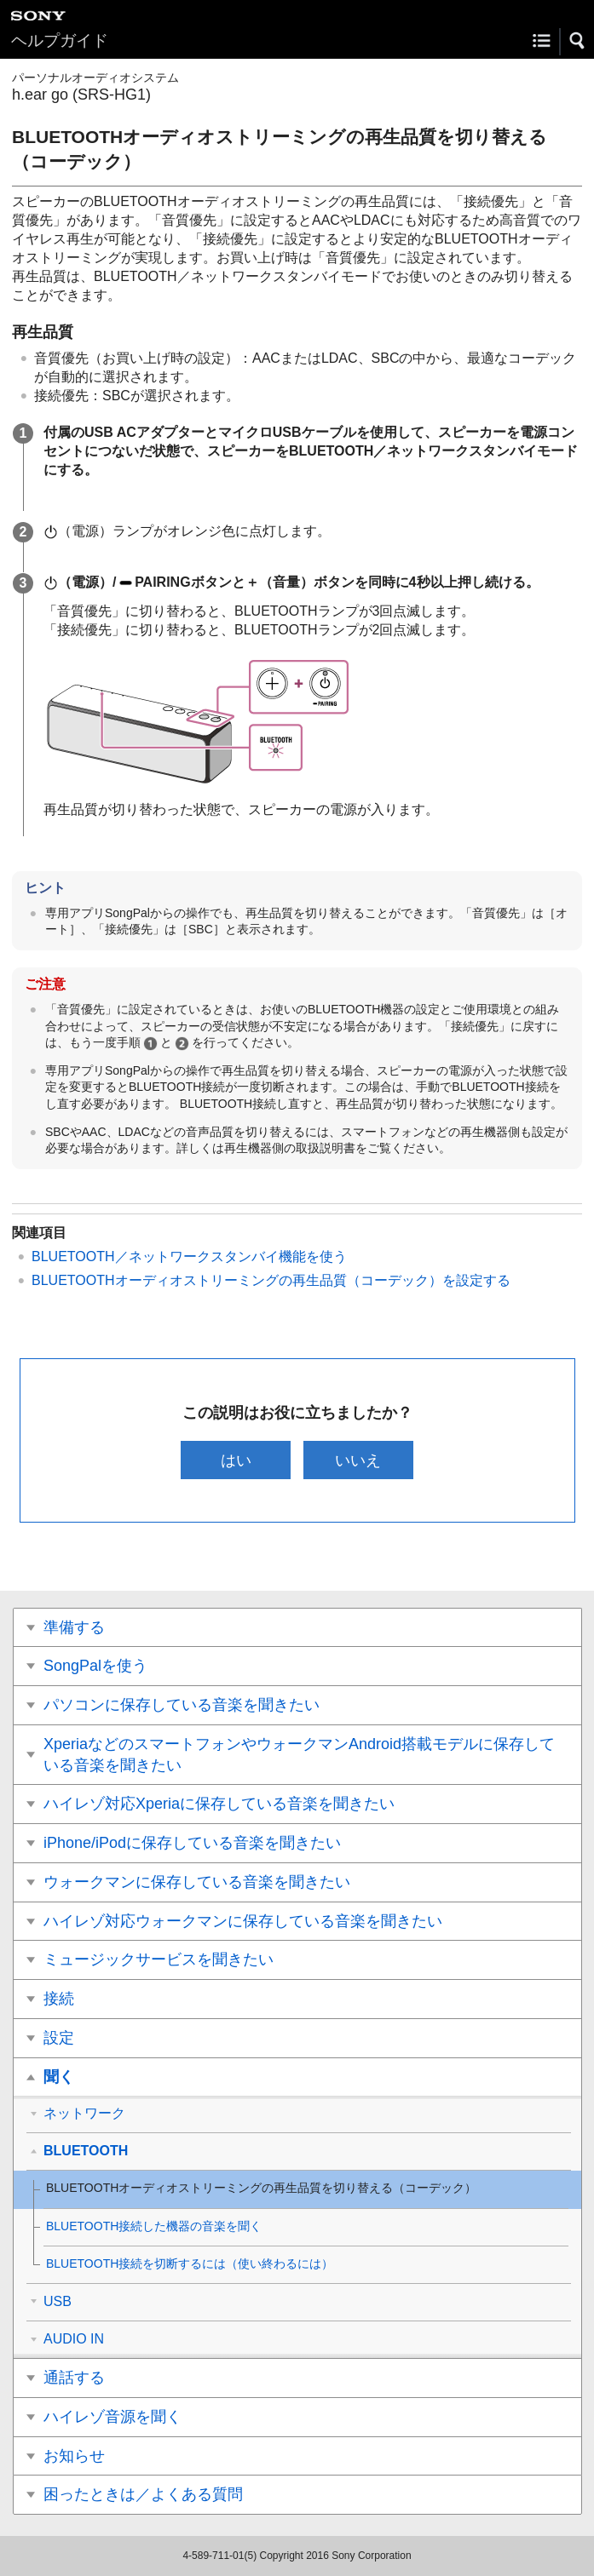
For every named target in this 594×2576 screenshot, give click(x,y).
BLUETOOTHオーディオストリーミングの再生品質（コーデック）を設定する (271, 1280)
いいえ (358, 1460)
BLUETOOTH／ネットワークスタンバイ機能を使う (189, 1256)
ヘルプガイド (59, 40)
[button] (578, 41)
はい (236, 1460)
